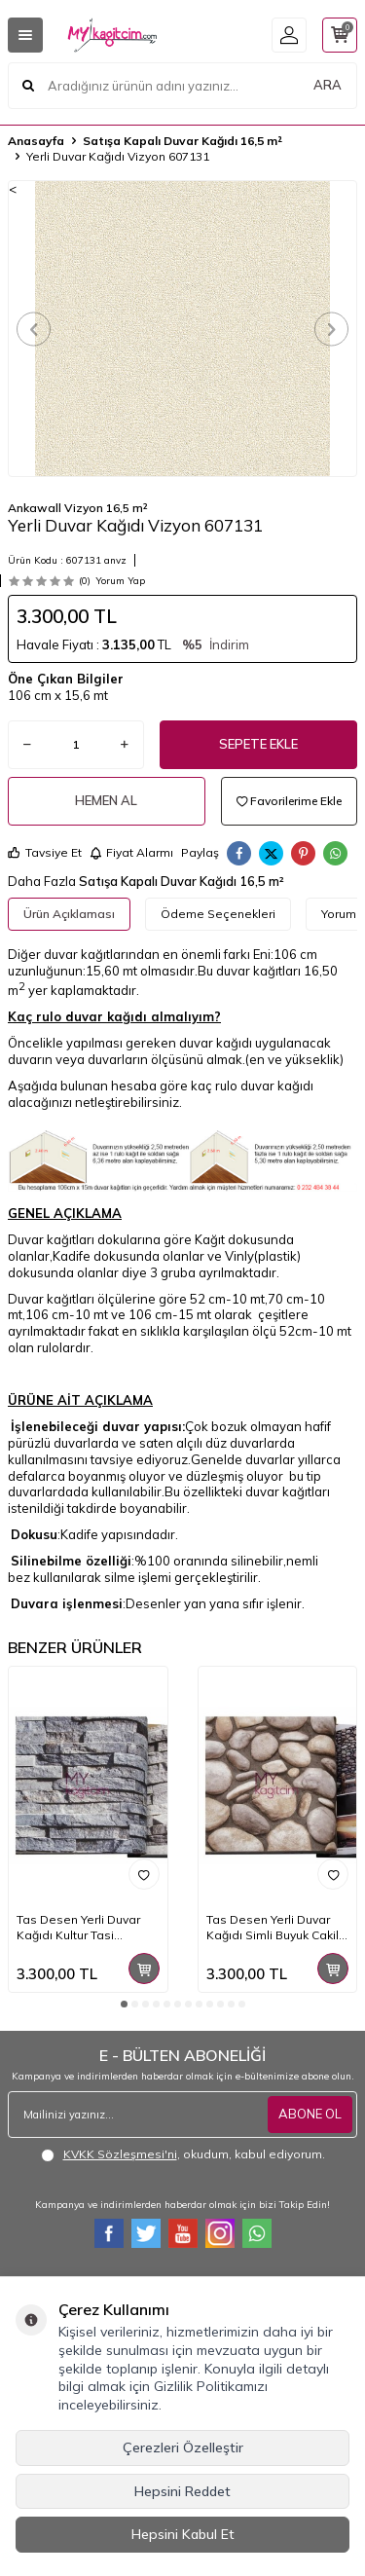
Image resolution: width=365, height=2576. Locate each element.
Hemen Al (106, 800)
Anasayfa (36, 140)
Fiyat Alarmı (131, 852)
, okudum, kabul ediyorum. (183, 2154)
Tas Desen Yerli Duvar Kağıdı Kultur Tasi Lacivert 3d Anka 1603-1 (85, 1927)
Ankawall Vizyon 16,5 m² (78, 507)
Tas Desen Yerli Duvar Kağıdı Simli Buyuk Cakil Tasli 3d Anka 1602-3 (272, 1927)
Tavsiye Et (45, 852)
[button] (34, 329)
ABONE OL (310, 2113)
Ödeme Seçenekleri (218, 913)
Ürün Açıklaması (69, 913)
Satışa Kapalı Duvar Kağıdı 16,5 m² (182, 140)
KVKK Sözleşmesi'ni (120, 2154)
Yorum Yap (120, 580)
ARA (327, 84)
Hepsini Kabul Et (183, 2534)
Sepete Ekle (258, 744)
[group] (182, 328)
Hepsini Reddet (182, 2491)
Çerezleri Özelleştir (183, 2447)
